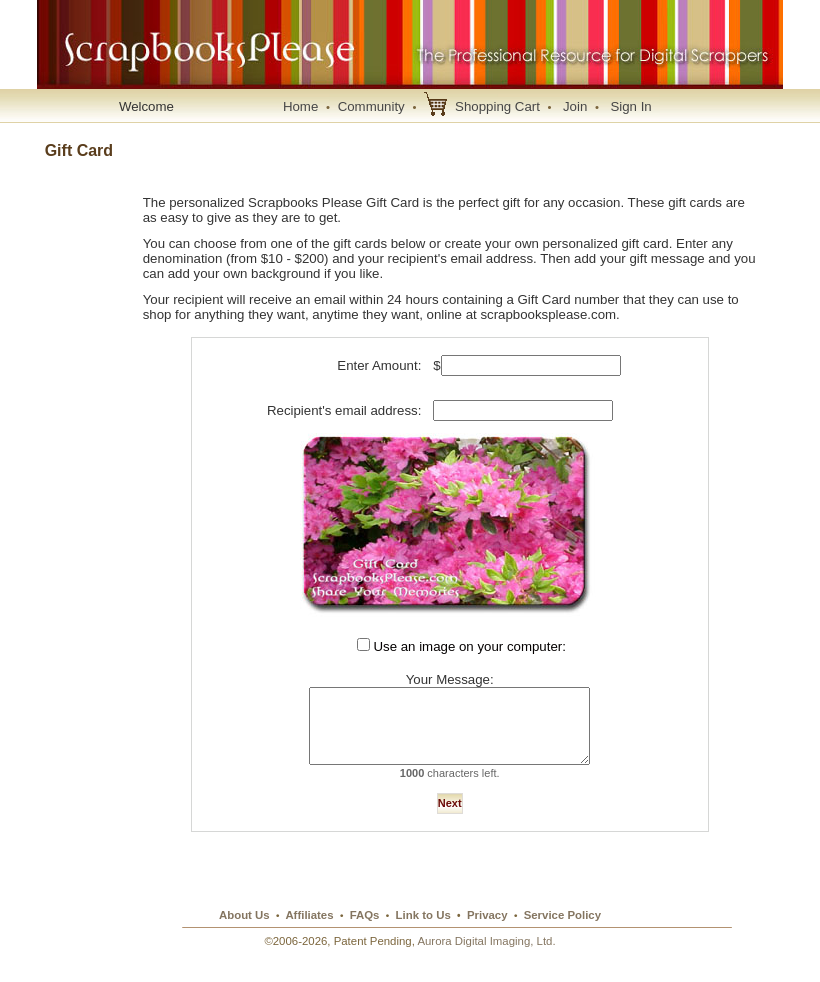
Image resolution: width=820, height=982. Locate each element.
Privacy (487, 933)
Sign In (630, 106)
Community (371, 106)
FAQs (365, 933)
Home (300, 106)
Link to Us (423, 933)
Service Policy (562, 933)
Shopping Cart (497, 106)
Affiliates (309, 933)
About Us (244, 933)
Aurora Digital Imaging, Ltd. (486, 959)
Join (575, 106)
